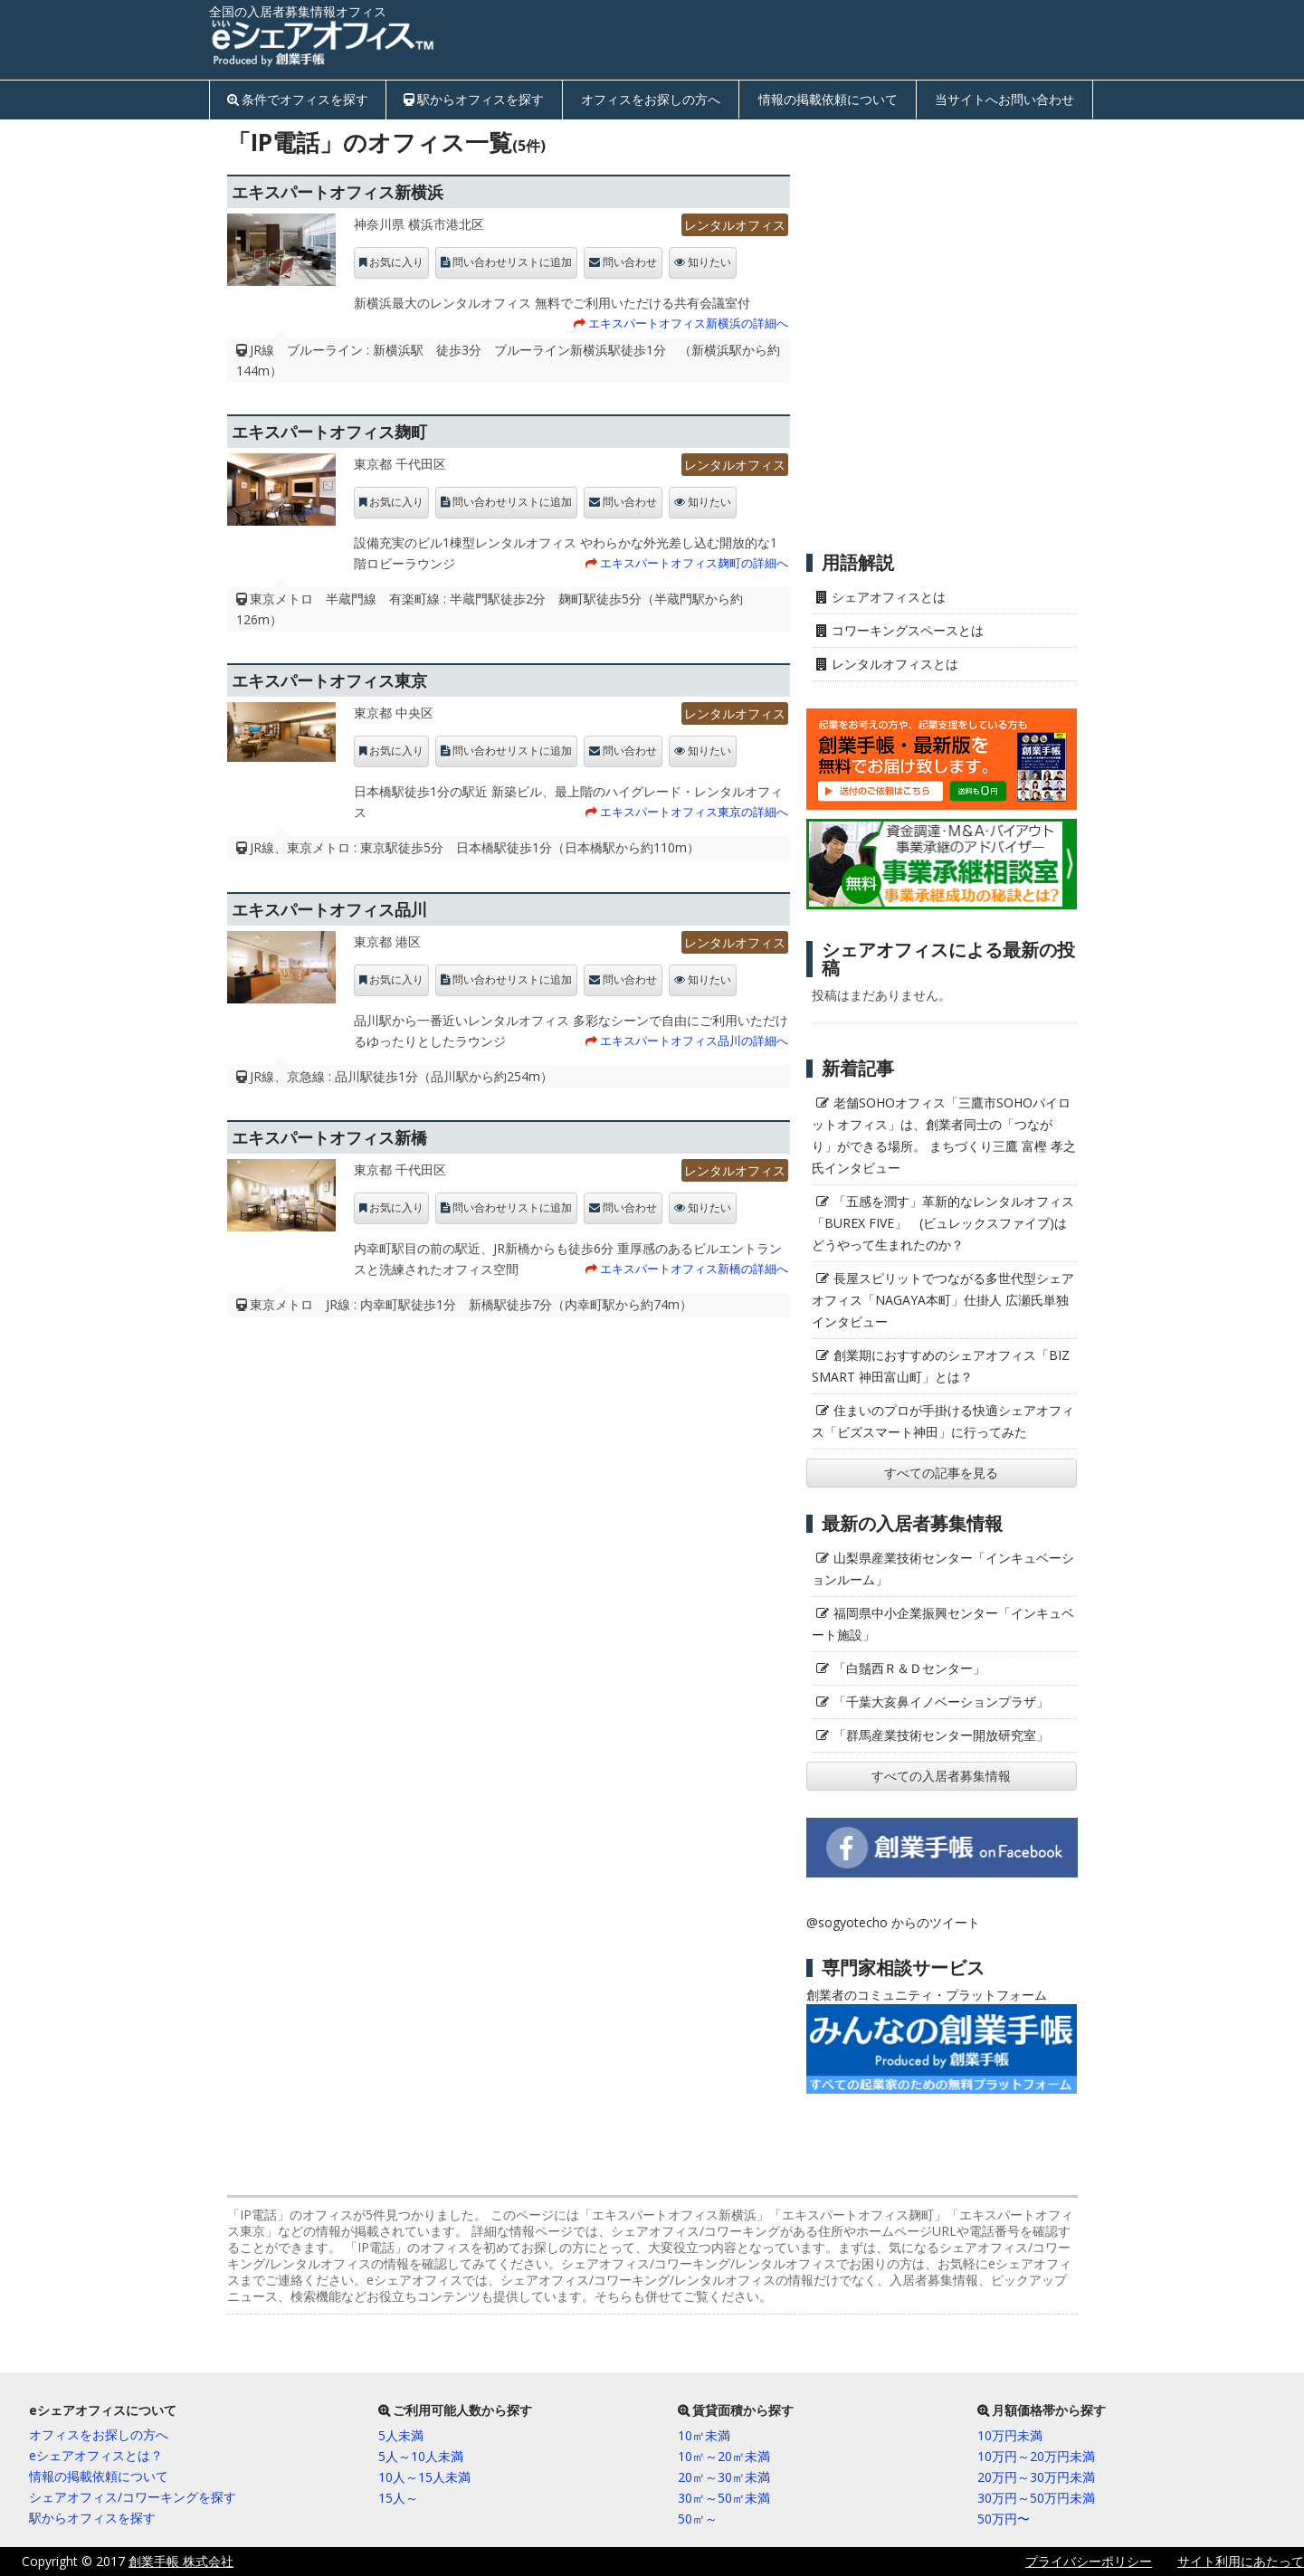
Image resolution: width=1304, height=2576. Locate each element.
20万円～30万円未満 (1036, 2477)
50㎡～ (698, 2518)
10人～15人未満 (424, 2477)
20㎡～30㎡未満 (724, 2477)
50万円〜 (1003, 2518)
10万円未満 (1009, 2435)
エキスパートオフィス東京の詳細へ (694, 811)
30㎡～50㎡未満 (724, 2497)
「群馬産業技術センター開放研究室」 (941, 1735)
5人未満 (401, 2435)
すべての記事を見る (941, 1472)
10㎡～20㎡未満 (724, 2456)
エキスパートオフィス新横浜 (337, 192)
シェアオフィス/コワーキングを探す (132, 2496)
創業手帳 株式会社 (180, 2561)
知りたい (709, 262)
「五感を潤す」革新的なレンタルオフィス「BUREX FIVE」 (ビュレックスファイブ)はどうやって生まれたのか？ (943, 1223)
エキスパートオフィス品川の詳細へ (694, 1040)
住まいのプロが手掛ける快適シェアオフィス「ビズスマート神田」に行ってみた (943, 1421)
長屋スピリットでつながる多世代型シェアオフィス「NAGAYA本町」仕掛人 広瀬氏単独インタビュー (943, 1299)
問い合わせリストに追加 (512, 262)
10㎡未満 (704, 2435)
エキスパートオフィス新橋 (329, 1137)
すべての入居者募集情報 (941, 1775)
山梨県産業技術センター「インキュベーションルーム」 (943, 1568)
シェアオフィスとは (889, 596)
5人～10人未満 (420, 2456)
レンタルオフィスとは (895, 663)
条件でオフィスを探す (305, 99)
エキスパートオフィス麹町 (329, 431)
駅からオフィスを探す (480, 99)
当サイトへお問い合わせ (1004, 99)
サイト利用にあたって (1240, 2561)
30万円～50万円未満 (1036, 2497)
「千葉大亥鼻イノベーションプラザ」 (941, 1701)
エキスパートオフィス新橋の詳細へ (694, 1268)
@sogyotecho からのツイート (893, 1922)
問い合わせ (630, 262)
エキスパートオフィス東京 (329, 680)
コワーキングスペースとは (908, 630)
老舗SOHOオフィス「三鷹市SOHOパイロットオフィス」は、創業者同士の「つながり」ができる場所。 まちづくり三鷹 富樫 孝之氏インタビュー (944, 1135)
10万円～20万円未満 (1036, 2456)
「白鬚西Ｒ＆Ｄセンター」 (909, 1668)
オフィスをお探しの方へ (650, 99)
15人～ (398, 2497)
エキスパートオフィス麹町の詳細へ (694, 563)
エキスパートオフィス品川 (329, 909)
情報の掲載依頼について (828, 99)
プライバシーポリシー (1088, 2561)
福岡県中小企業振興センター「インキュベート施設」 (943, 1623)
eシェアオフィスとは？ (96, 2455)
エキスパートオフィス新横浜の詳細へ (688, 323)
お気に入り (396, 262)
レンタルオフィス (734, 224)
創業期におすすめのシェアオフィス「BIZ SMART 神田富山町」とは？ (941, 1365)
